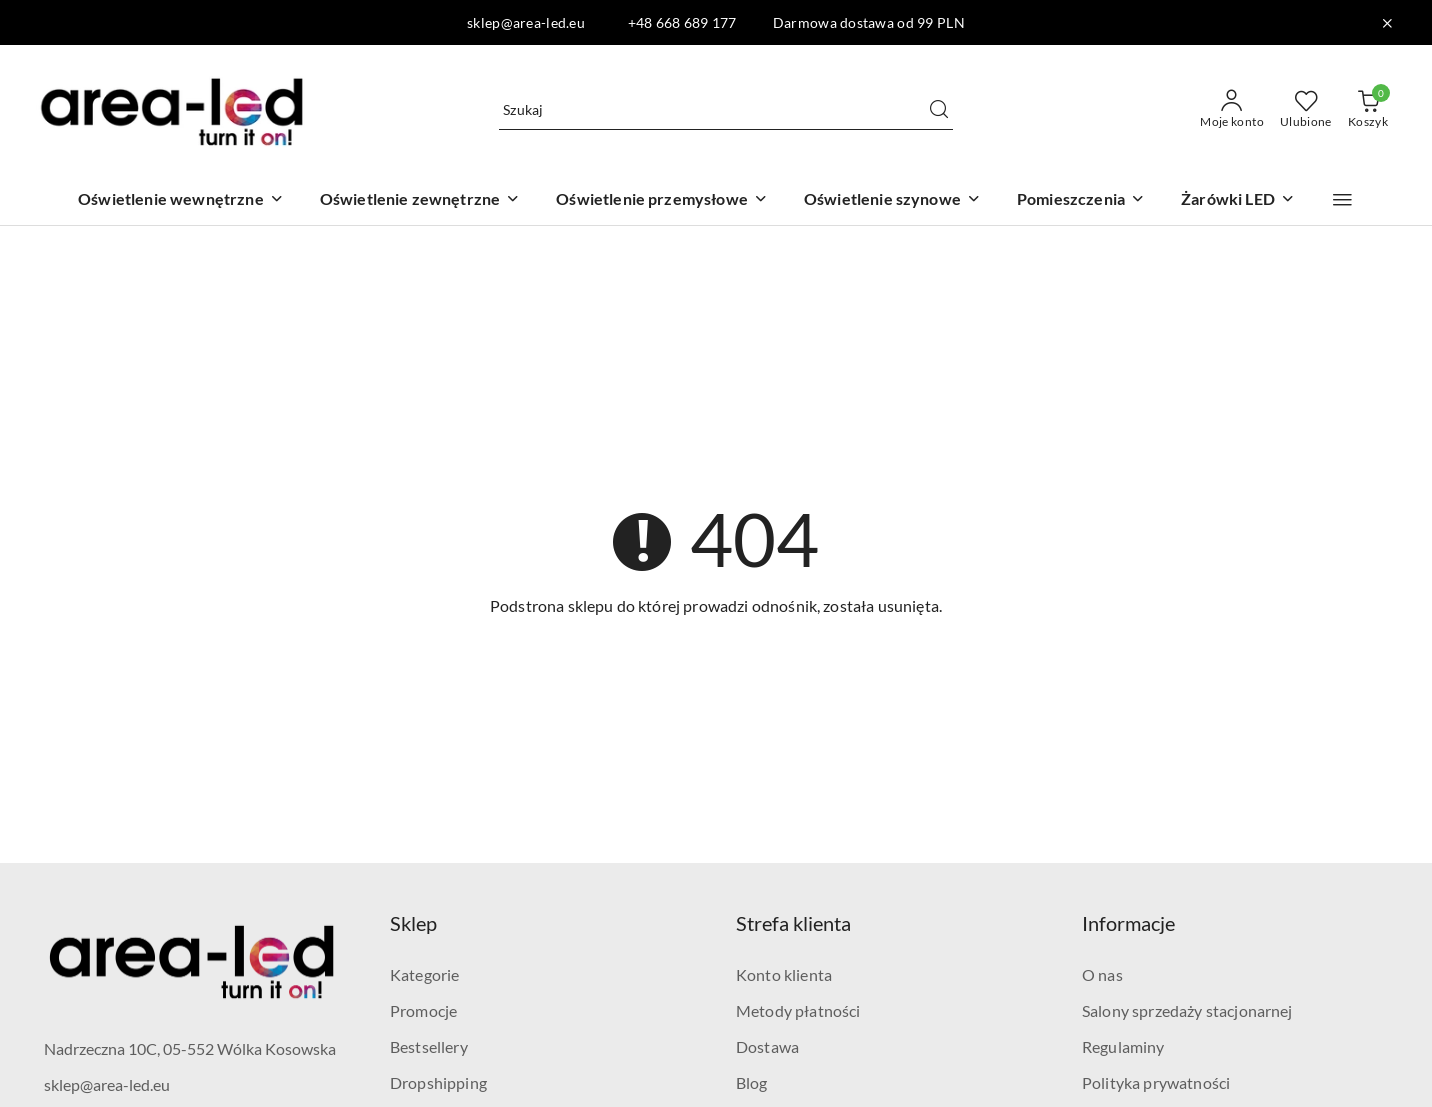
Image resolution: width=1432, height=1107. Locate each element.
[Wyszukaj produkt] (726, 109)
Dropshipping (438, 1082)
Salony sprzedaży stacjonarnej (1187, 1010)
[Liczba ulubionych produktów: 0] (1306, 110)
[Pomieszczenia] (1081, 200)
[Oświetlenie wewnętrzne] (181, 200)
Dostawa (767, 1046)
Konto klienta (784, 974)
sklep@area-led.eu (107, 1084)
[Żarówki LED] (1238, 200)
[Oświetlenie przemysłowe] (662, 200)
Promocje (423, 1010)
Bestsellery (429, 1046)
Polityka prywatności (1156, 1082)
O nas (1102, 974)
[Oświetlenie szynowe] (892, 200)
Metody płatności (798, 1010)
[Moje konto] (1232, 110)
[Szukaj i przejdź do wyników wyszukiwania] (939, 110)
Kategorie (424, 974)
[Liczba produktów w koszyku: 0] (1368, 110)
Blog (752, 1082)
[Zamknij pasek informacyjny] (1387, 23)
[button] (1342, 200)
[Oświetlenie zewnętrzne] (420, 200)
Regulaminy (1123, 1046)
